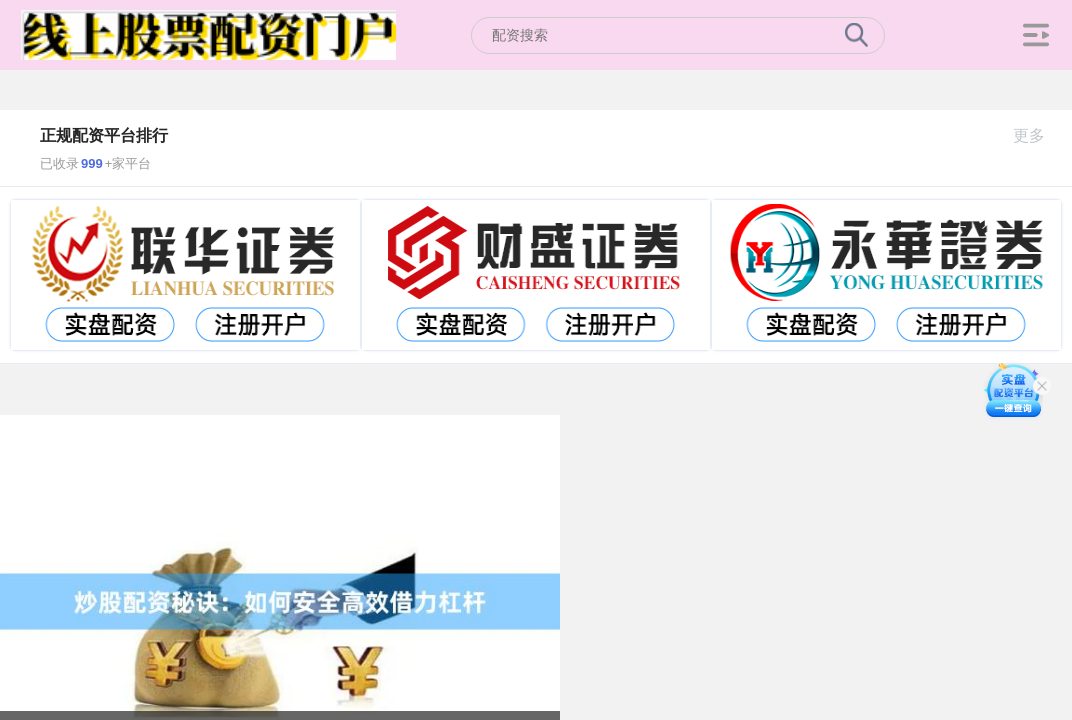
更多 (1037, 135)
